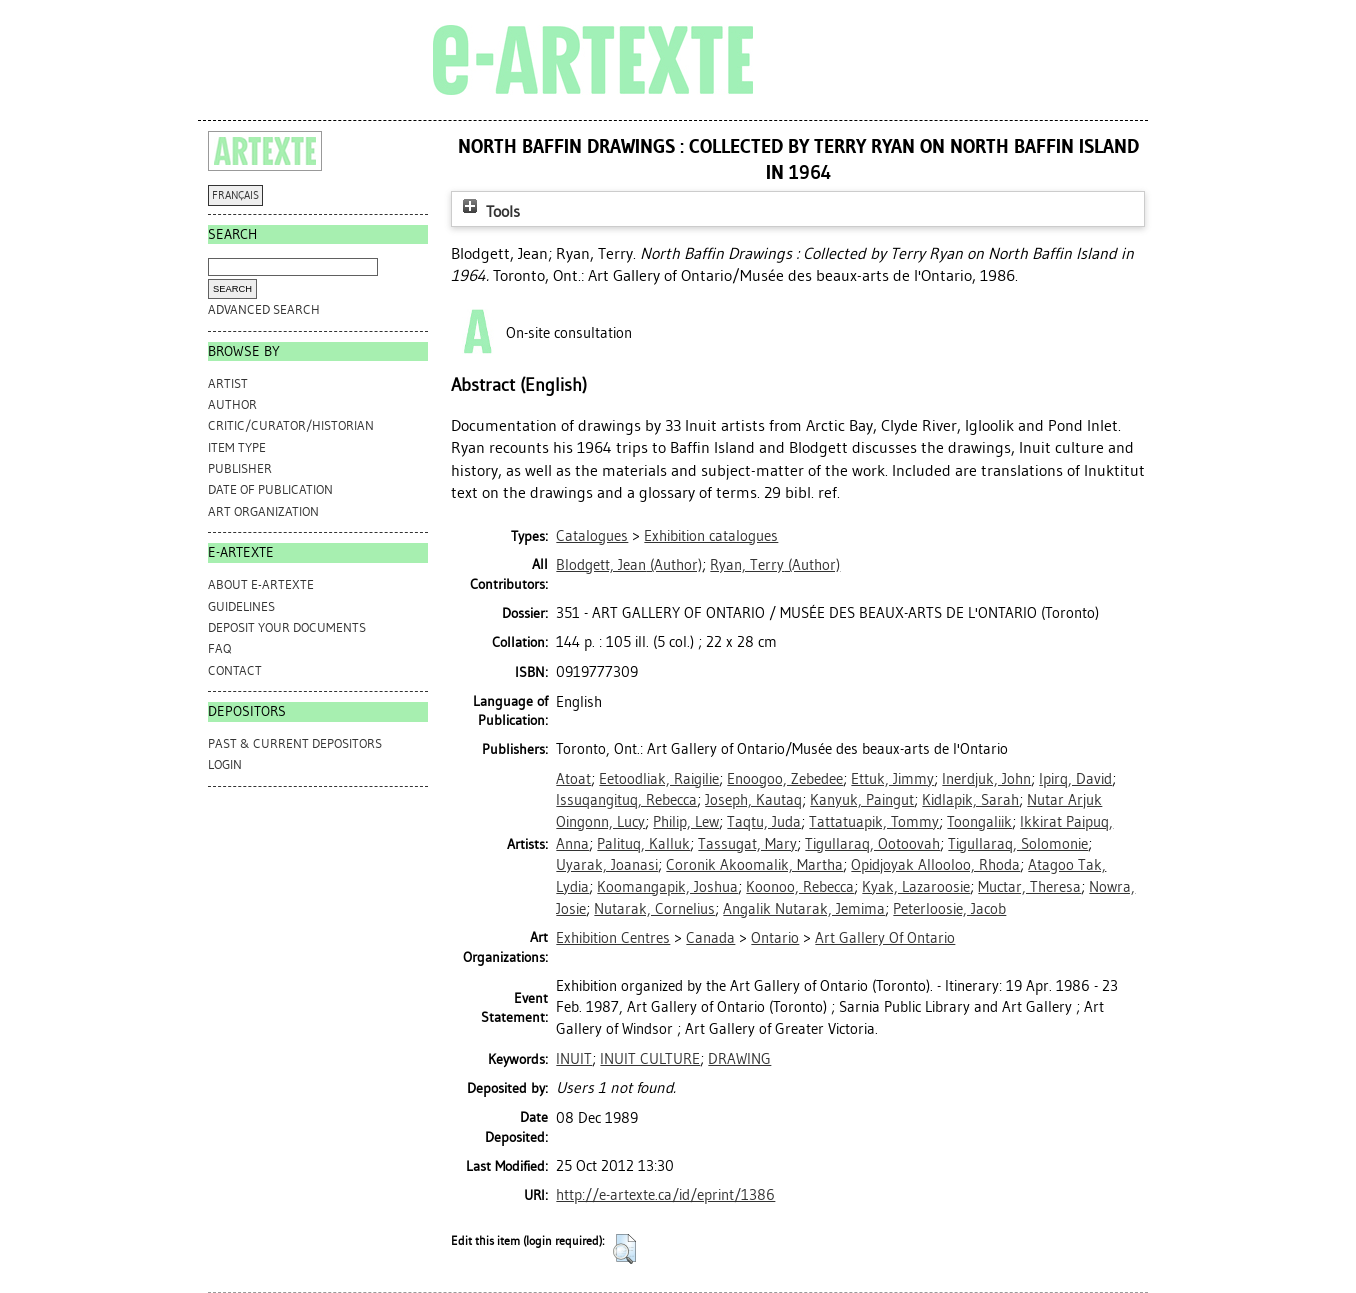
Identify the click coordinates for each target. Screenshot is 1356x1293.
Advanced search (264, 309)
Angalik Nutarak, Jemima (804, 909)
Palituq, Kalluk (643, 844)
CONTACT (235, 670)
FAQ (219, 648)
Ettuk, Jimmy (892, 779)
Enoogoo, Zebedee (785, 779)
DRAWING (739, 1059)
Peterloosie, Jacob (949, 909)
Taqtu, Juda (764, 822)
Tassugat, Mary (747, 844)
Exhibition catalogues (711, 536)
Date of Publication (270, 489)
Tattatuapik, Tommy (874, 822)
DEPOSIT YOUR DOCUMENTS (287, 627)
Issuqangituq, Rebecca (626, 800)
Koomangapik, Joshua (667, 887)
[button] (624, 1249)
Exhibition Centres (613, 938)
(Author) (629, 565)
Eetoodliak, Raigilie (659, 779)
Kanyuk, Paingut (862, 800)
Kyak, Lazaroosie (916, 887)
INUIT (574, 1059)
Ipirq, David (1075, 779)
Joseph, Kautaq (753, 800)
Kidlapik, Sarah (970, 800)
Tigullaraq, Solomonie (1018, 844)
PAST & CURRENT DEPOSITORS (295, 743)
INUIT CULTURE (650, 1059)
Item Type (237, 447)
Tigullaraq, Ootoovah (872, 844)
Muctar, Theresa (1029, 887)
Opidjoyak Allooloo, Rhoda (935, 865)
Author (232, 404)
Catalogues (592, 536)
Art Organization (263, 511)
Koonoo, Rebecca (800, 887)
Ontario (775, 938)
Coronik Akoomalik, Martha (754, 865)
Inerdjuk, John (986, 779)
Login (225, 764)
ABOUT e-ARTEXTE (261, 584)
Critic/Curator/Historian (291, 425)
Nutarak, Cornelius (654, 909)
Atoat (573, 779)
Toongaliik (979, 822)
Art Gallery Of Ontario (885, 938)
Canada (710, 938)
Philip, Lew (686, 822)
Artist (228, 383)
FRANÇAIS (235, 195)
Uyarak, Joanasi (607, 865)
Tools (489, 211)
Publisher (240, 468)
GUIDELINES (241, 606)
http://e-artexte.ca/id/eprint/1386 (665, 1195)
